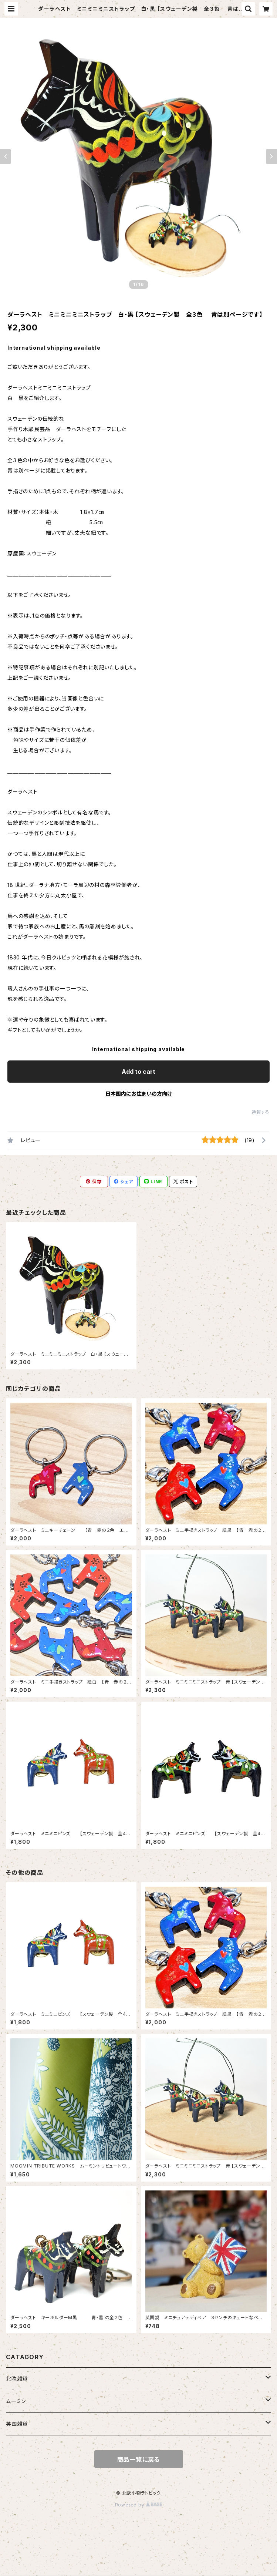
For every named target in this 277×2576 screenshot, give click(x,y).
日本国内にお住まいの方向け (138, 1093)
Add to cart (138, 1071)
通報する (260, 1112)
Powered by (138, 2505)
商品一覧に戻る (138, 2459)
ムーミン (16, 2401)
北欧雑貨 (17, 2378)
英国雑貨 (17, 2424)
